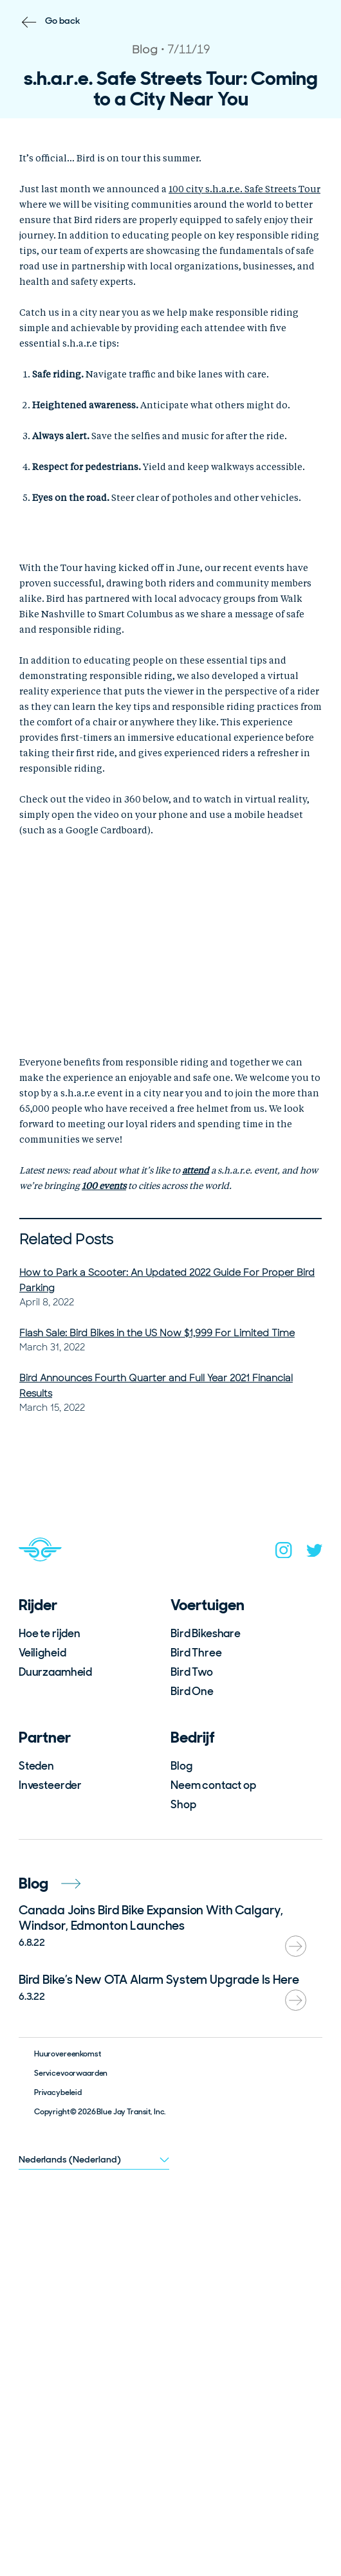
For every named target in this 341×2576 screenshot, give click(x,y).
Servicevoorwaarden (70, 2073)
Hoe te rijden (49, 1633)
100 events (104, 1186)
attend (195, 1170)
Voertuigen (207, 1605)
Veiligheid (42, 1653)
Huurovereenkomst (67, 2054)
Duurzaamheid (55, 1672)
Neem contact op (213, 1785)
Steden (36, 1766)
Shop (183, 1804)
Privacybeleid (58, 2092)
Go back (62, 20)
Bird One (192, 1691)
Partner (45, 1737)
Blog (181, 1766)
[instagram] (283, 1553)
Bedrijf (192, 1737)
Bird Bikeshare (205, 1633)
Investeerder (50, 1785)
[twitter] (314, 1553)
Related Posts (66, 1239)
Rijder (38, 1605)
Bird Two (191, 1672)
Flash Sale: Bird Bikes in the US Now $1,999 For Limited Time (157, 1333)
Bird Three (196, 1653)
